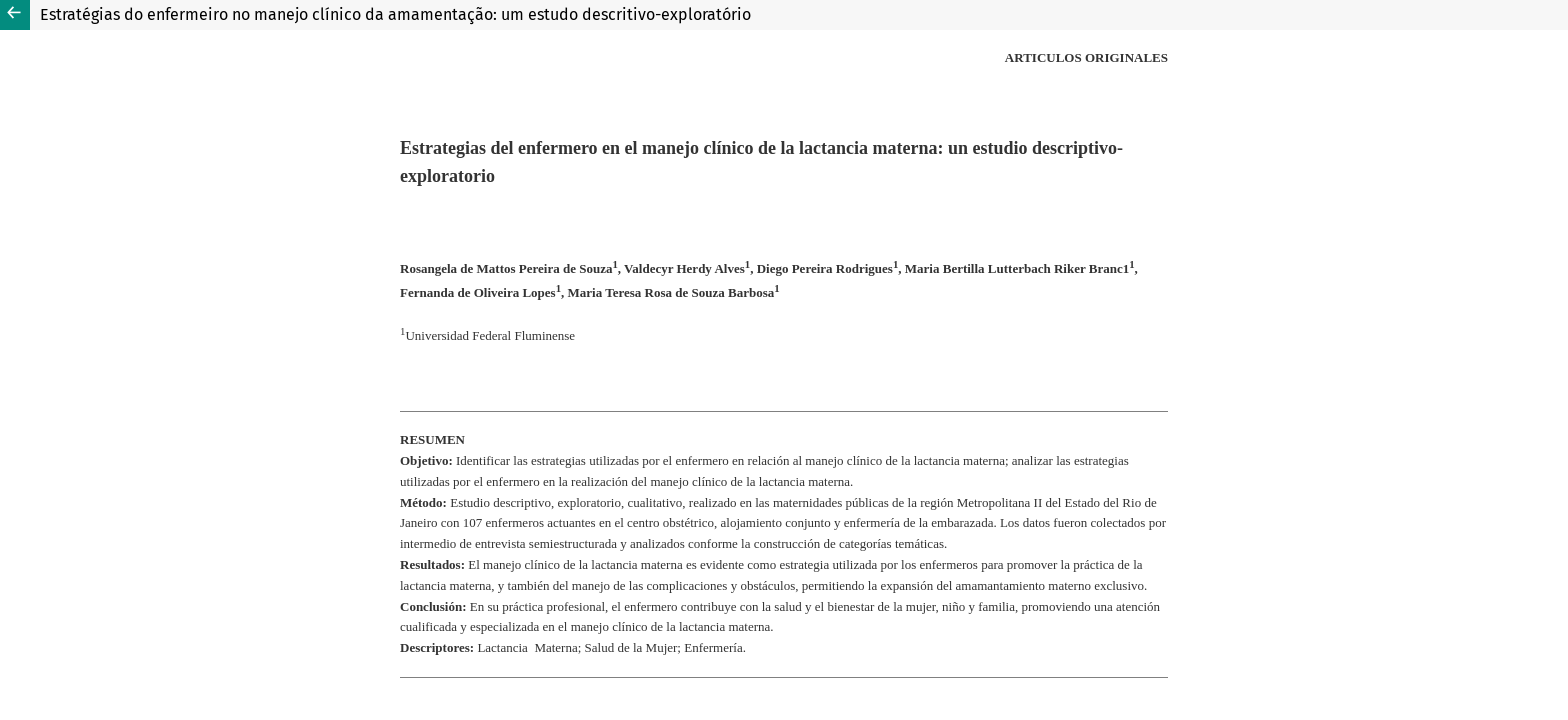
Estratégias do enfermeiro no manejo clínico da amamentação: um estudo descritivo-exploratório (395, 14)
